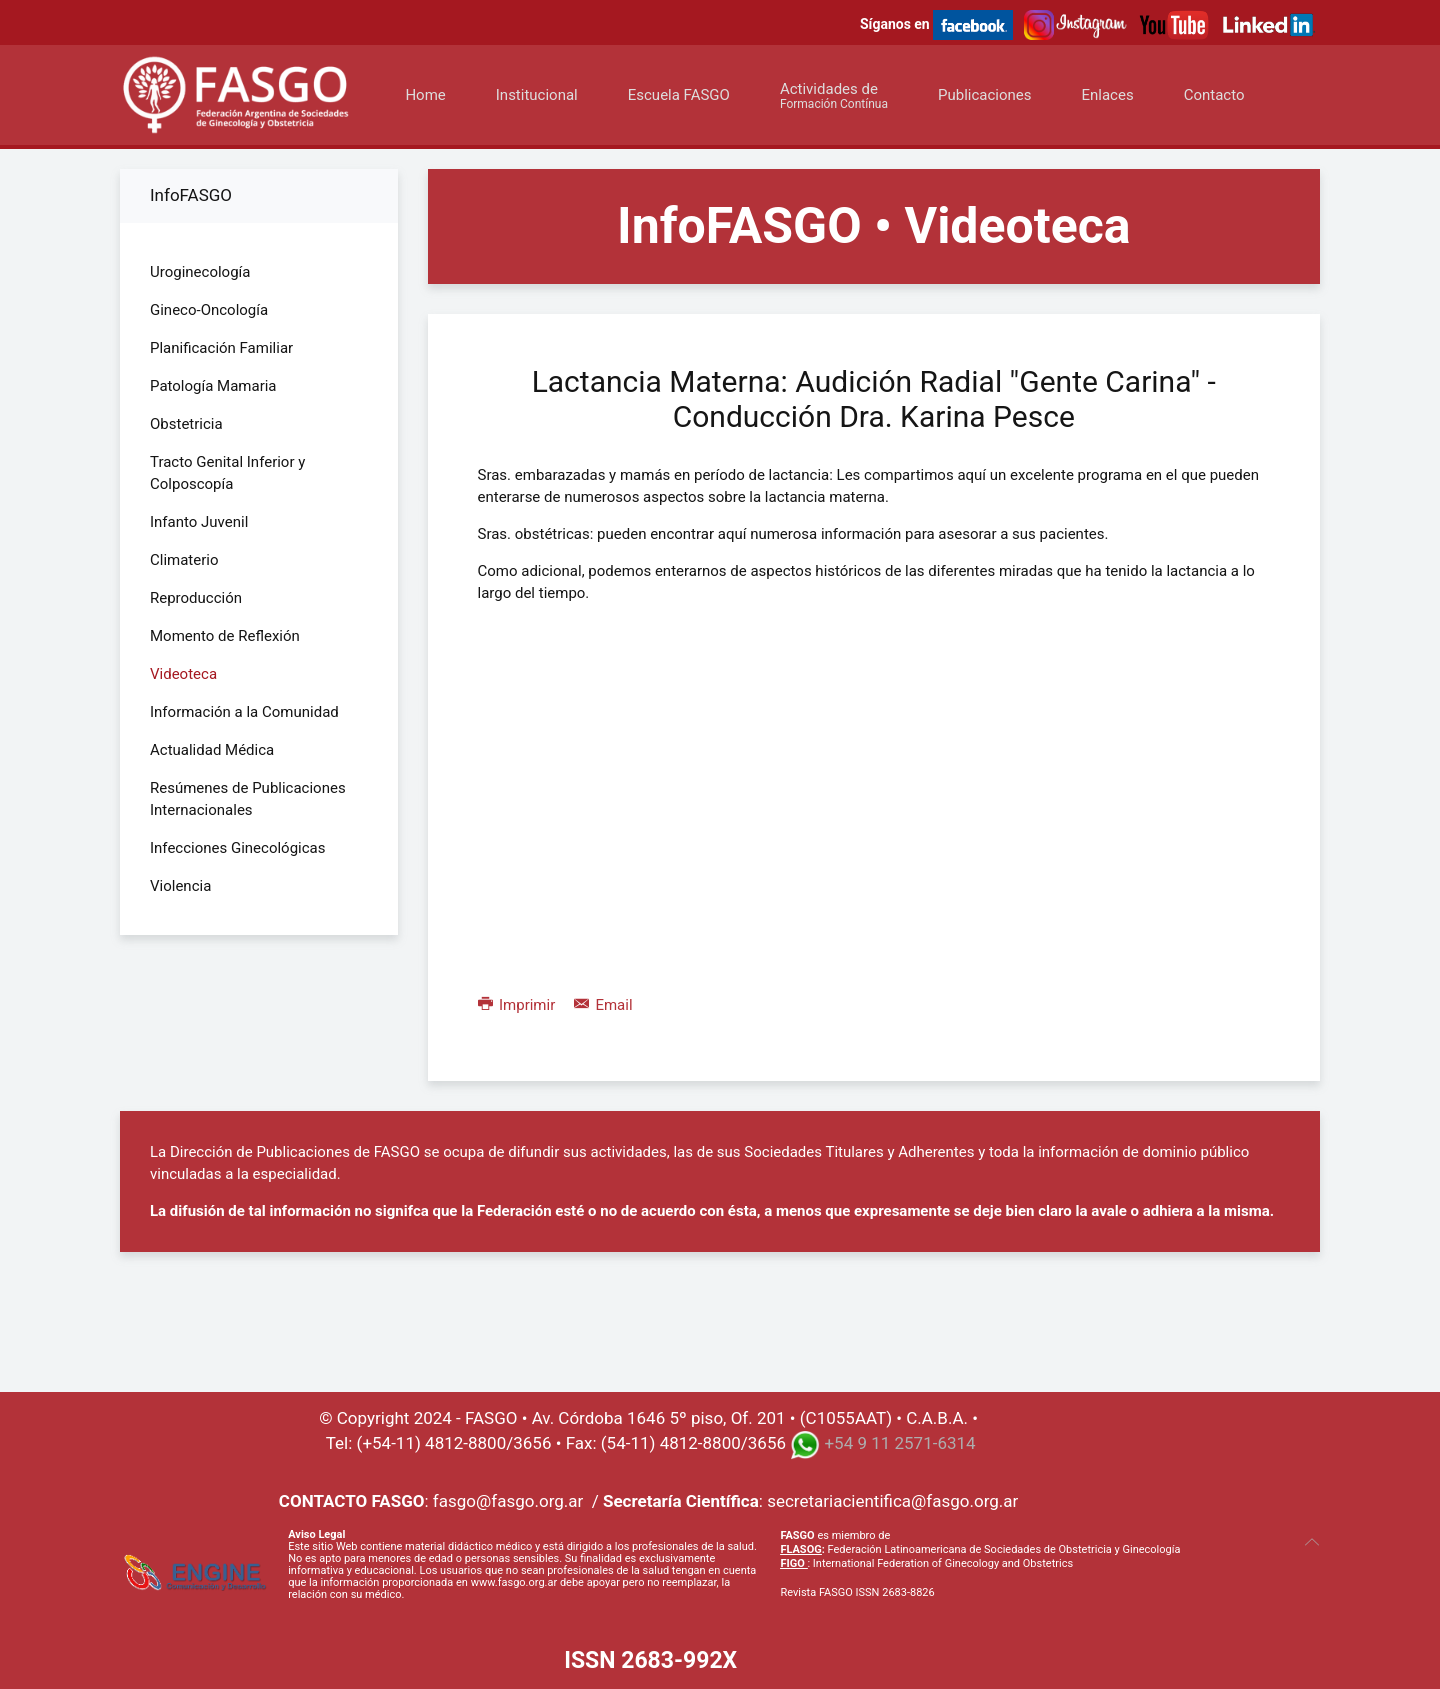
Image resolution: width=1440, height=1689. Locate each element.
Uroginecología (200, 272)
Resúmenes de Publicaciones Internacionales (248, 799)
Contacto (1214, 95)
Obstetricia (186, 424)
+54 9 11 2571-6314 (899, 1443)
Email (603, 1005)
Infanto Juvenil (199, 522)
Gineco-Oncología (209, 310)
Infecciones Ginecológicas (238, 848)
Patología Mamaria (213, 386)
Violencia (180, 886)
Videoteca (183, 674)
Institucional (537, 95)
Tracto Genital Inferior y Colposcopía (227, 473)
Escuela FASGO (679, 95)
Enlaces (1107, 95)
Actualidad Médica (212, 750)
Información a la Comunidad (244, 712)
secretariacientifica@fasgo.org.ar (892, 1501)
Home (425, 95)
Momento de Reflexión (225, 636)
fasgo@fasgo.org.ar (508, 1501)
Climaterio (184, 560)
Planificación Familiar (221, 348)
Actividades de (834, 95)
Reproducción (196, 598)
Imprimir (518, 1005)
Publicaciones (985, 95)
